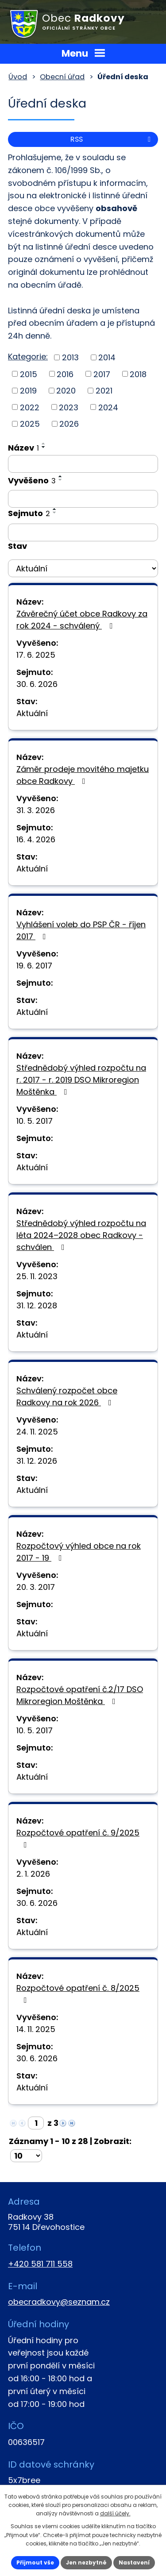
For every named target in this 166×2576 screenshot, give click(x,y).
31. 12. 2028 (36, 1305)
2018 (138, 373)
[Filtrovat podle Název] (83, 464)
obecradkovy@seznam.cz (59, 2301)
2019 (28, 390)
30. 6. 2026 (37, 684)
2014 (107, 357)
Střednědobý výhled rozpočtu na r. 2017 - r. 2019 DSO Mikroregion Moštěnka (81, 1079)
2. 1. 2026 (33, 1873)
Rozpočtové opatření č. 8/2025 (77, 1993)
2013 (70, 357)
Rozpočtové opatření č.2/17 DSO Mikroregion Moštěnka (79, 1695)
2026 (69, 423)
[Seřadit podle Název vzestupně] (44, 443)
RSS (112, 139)
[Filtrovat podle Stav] (83, 568)
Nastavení (134, 2562)
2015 (28, 373)
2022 (29, 407)
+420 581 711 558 (40, 2263)
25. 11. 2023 (37, 1276)
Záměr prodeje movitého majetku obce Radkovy (82, 775)
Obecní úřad (62, 77)
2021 (104, 390)
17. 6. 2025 (35, 654)
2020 (66, 390)
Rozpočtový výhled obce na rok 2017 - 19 (78, 1551)
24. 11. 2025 (37, 1431)
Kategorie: (28, 356)
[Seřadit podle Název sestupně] (44, 447)
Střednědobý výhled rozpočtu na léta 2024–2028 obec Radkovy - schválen (81, 1235)
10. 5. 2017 (34, 1120)
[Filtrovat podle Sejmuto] (83, 532)
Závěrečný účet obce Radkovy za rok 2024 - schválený (81, 619)
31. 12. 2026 (36, 1460)
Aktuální (32, 713)
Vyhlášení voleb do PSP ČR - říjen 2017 (81, 930)
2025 (30, 423)
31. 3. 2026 (35, 810)
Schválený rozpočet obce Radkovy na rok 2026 (66, 1396)
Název (23, 447)
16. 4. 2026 (35, 839)
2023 (68, 407)
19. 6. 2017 (34, 965)
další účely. (115, 2513)
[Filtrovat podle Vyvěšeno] (83, 499)
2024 (108, 407)
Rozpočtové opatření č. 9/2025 (77, 1838)
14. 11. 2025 (35, 2029)
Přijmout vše (35, 2562)
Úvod (17, 77)
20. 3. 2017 (35, 1587)
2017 (101, 373)
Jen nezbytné (86, 2562)
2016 (65, 373)
